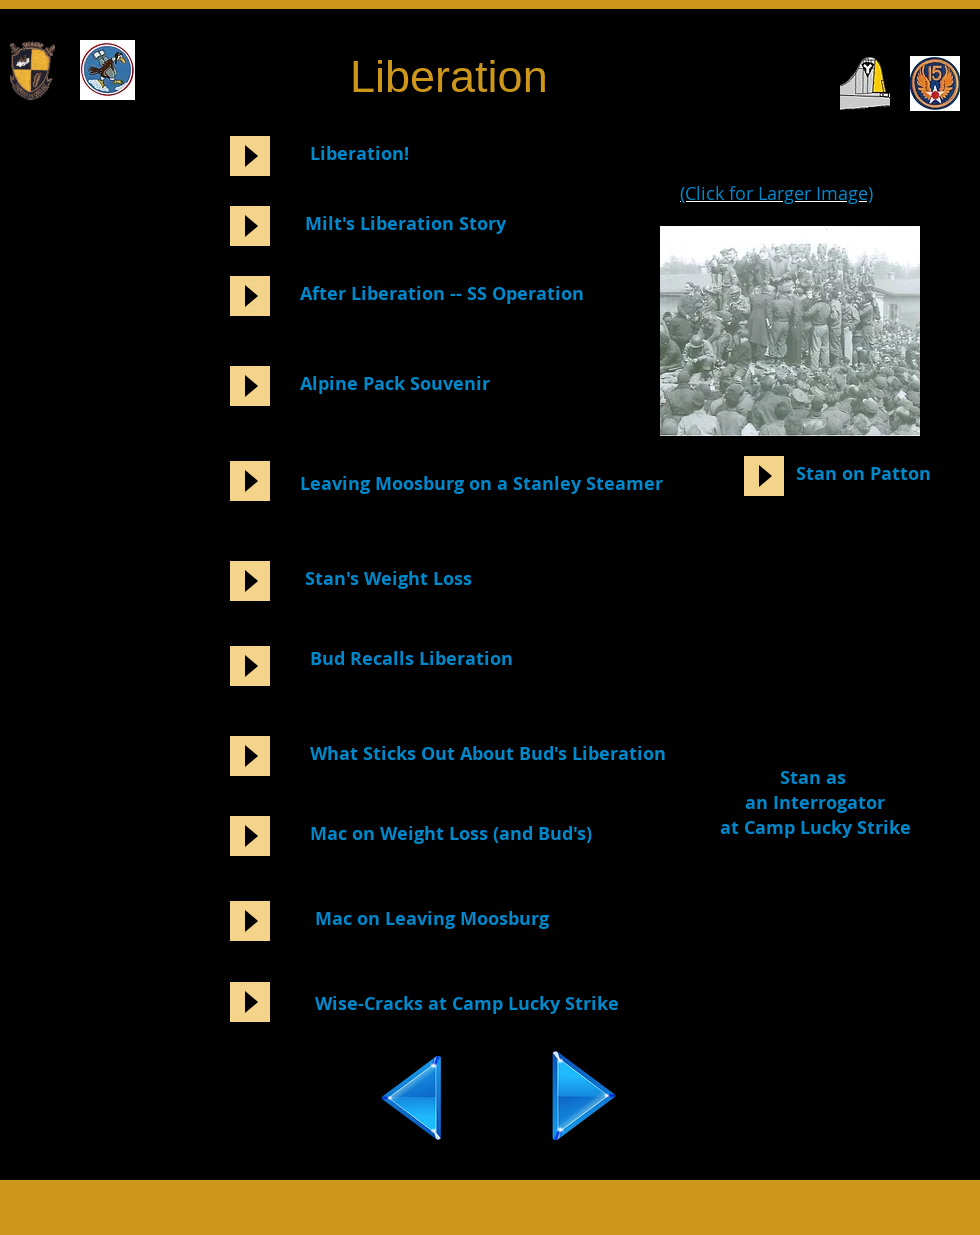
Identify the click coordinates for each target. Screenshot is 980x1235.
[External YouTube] (808, 646)
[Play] (250, 156)
